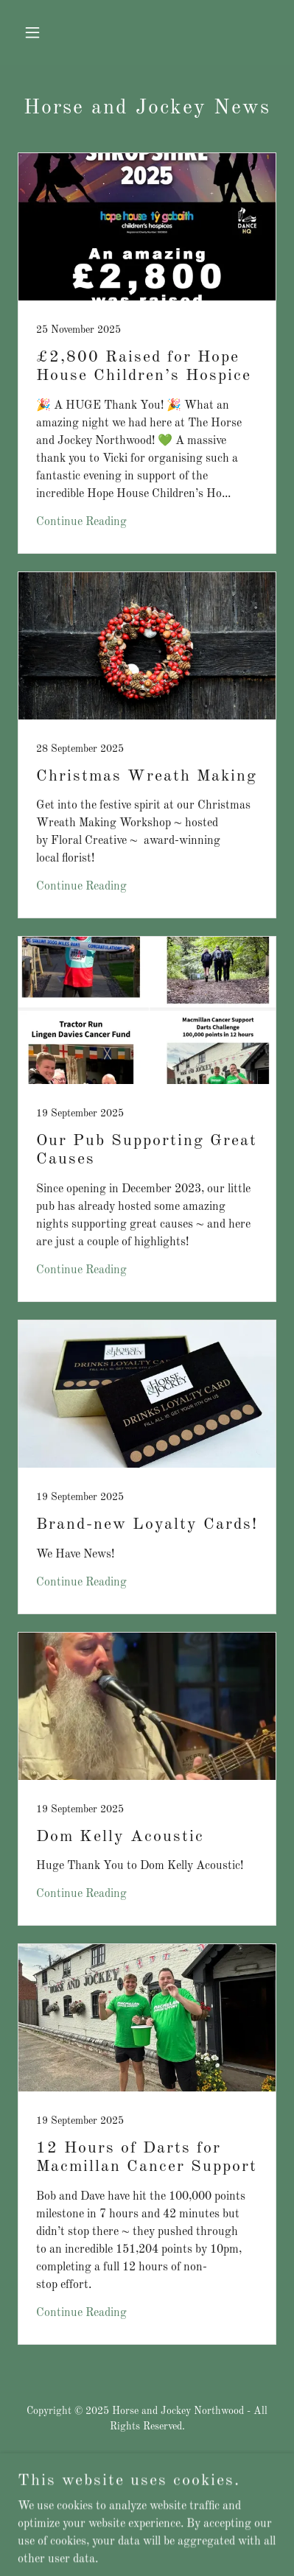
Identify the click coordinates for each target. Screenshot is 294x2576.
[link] (147, 353)
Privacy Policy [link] (147, 2500)
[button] (37, 32)
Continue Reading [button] (81, 522)
